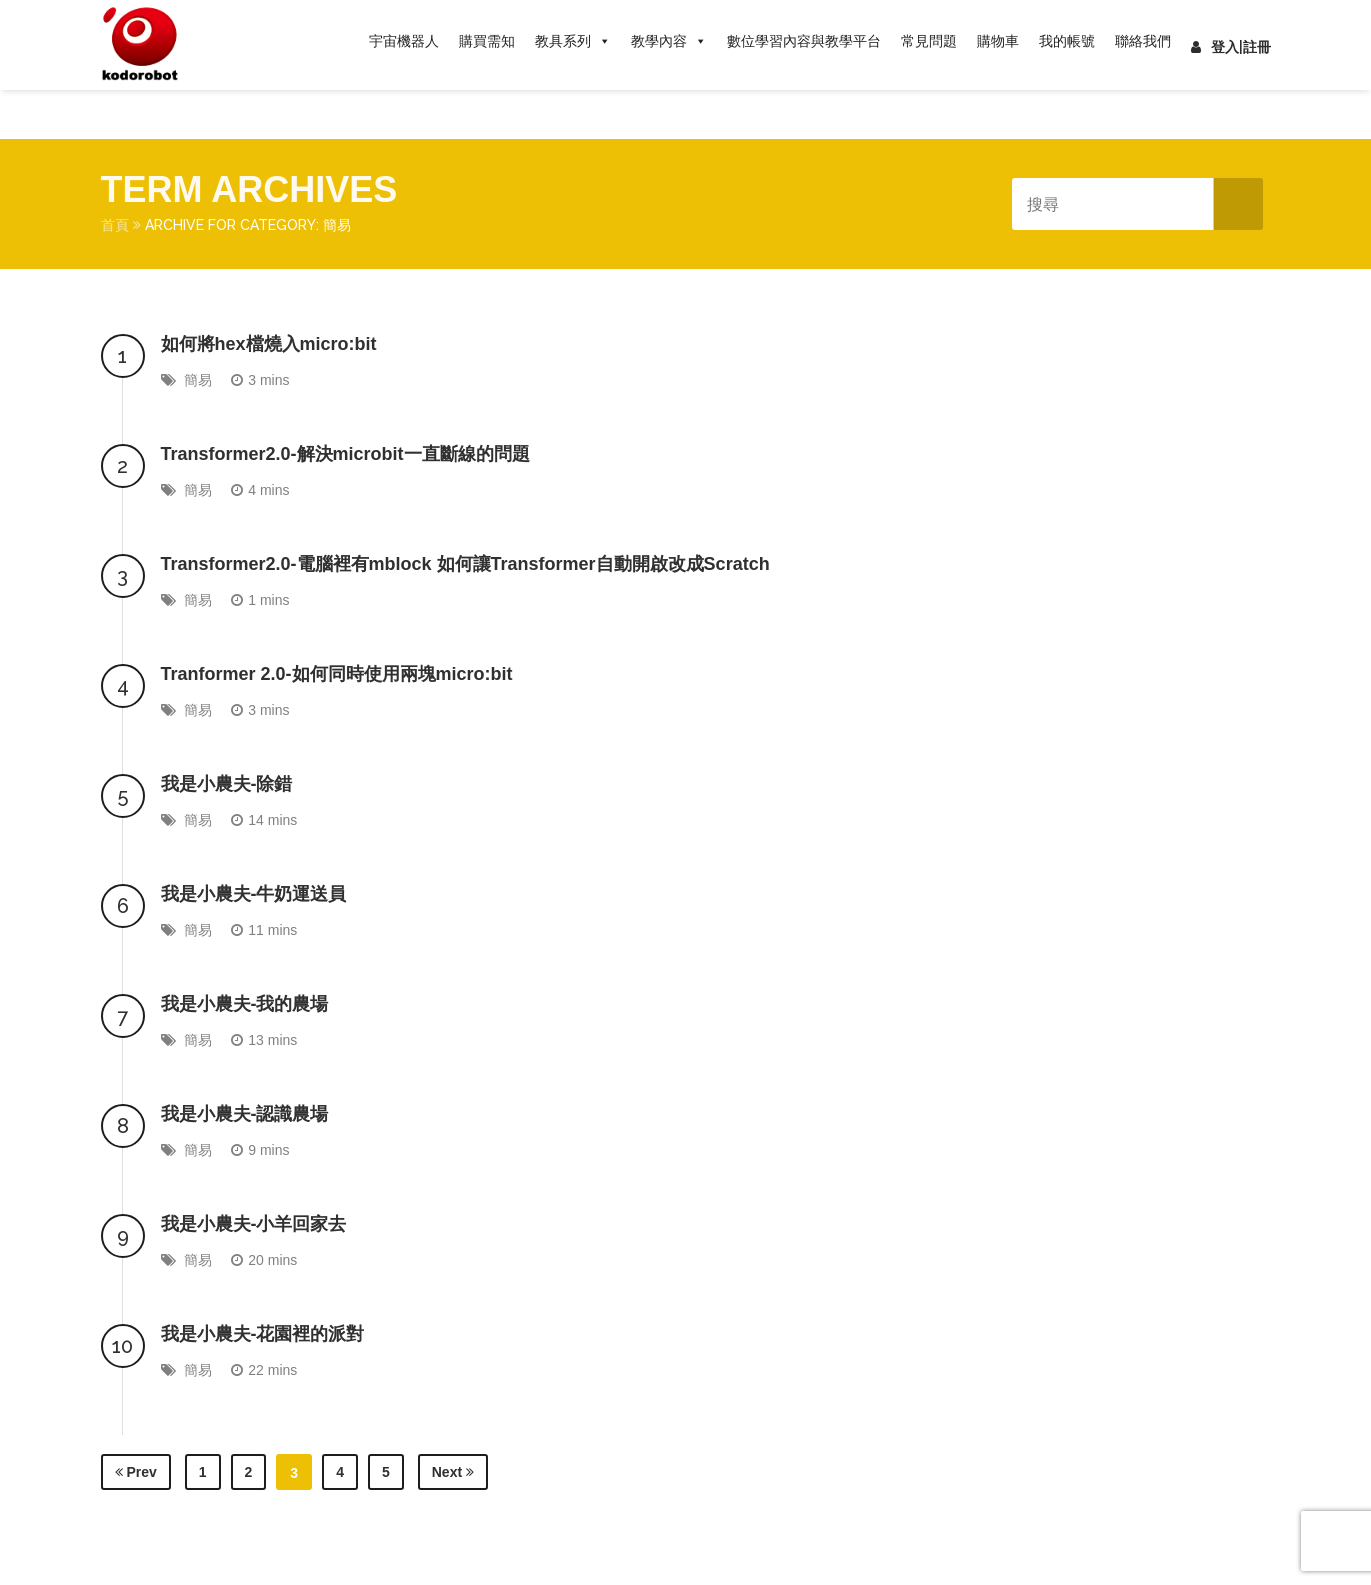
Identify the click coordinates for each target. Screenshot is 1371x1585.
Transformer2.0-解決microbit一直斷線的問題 (345, 454)
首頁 (115, 225)
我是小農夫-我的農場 (245, 1004)
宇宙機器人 (404, 41)
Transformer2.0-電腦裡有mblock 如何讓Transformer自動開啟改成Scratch (465, 564)
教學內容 (669, 41)
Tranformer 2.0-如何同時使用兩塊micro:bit (337, 674)
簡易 (198, 380)
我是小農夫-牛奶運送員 (254, 894)
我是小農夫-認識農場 (245, 1114)
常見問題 (929, 41)
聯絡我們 (1143, 41)
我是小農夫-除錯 (227, 784)
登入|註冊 (1231, 47)
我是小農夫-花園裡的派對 (263, 1334)
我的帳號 (1067, 41)
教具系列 (573, 41)
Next (453, 1472)
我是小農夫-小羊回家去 (254, 1224)
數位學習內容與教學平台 (804, 41)
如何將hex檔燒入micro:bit (269, 344)
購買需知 (487, 41)
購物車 (998, 41)
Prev (136, 1472)
